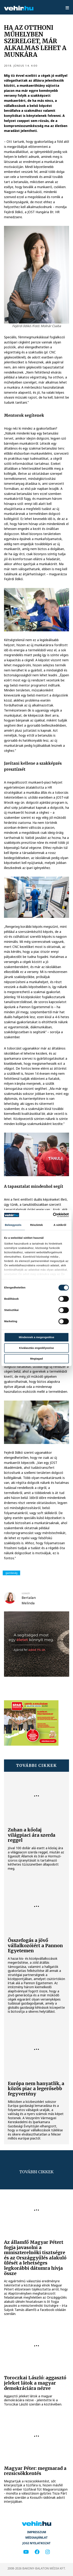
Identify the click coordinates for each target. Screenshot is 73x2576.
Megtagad (36, 1358)
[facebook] (37, 2552)
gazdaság (11, 1573)
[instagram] (47, 2552)
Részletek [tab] (36, 1224)
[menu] (67, 8)
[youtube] (26, 2552)
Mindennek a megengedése (36, 1337)
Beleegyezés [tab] (13, 1224)
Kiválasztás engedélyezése (36, 1347)
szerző (26, 1593)
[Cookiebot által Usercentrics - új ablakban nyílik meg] (53, 1215)
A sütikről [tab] (60, 1224)
